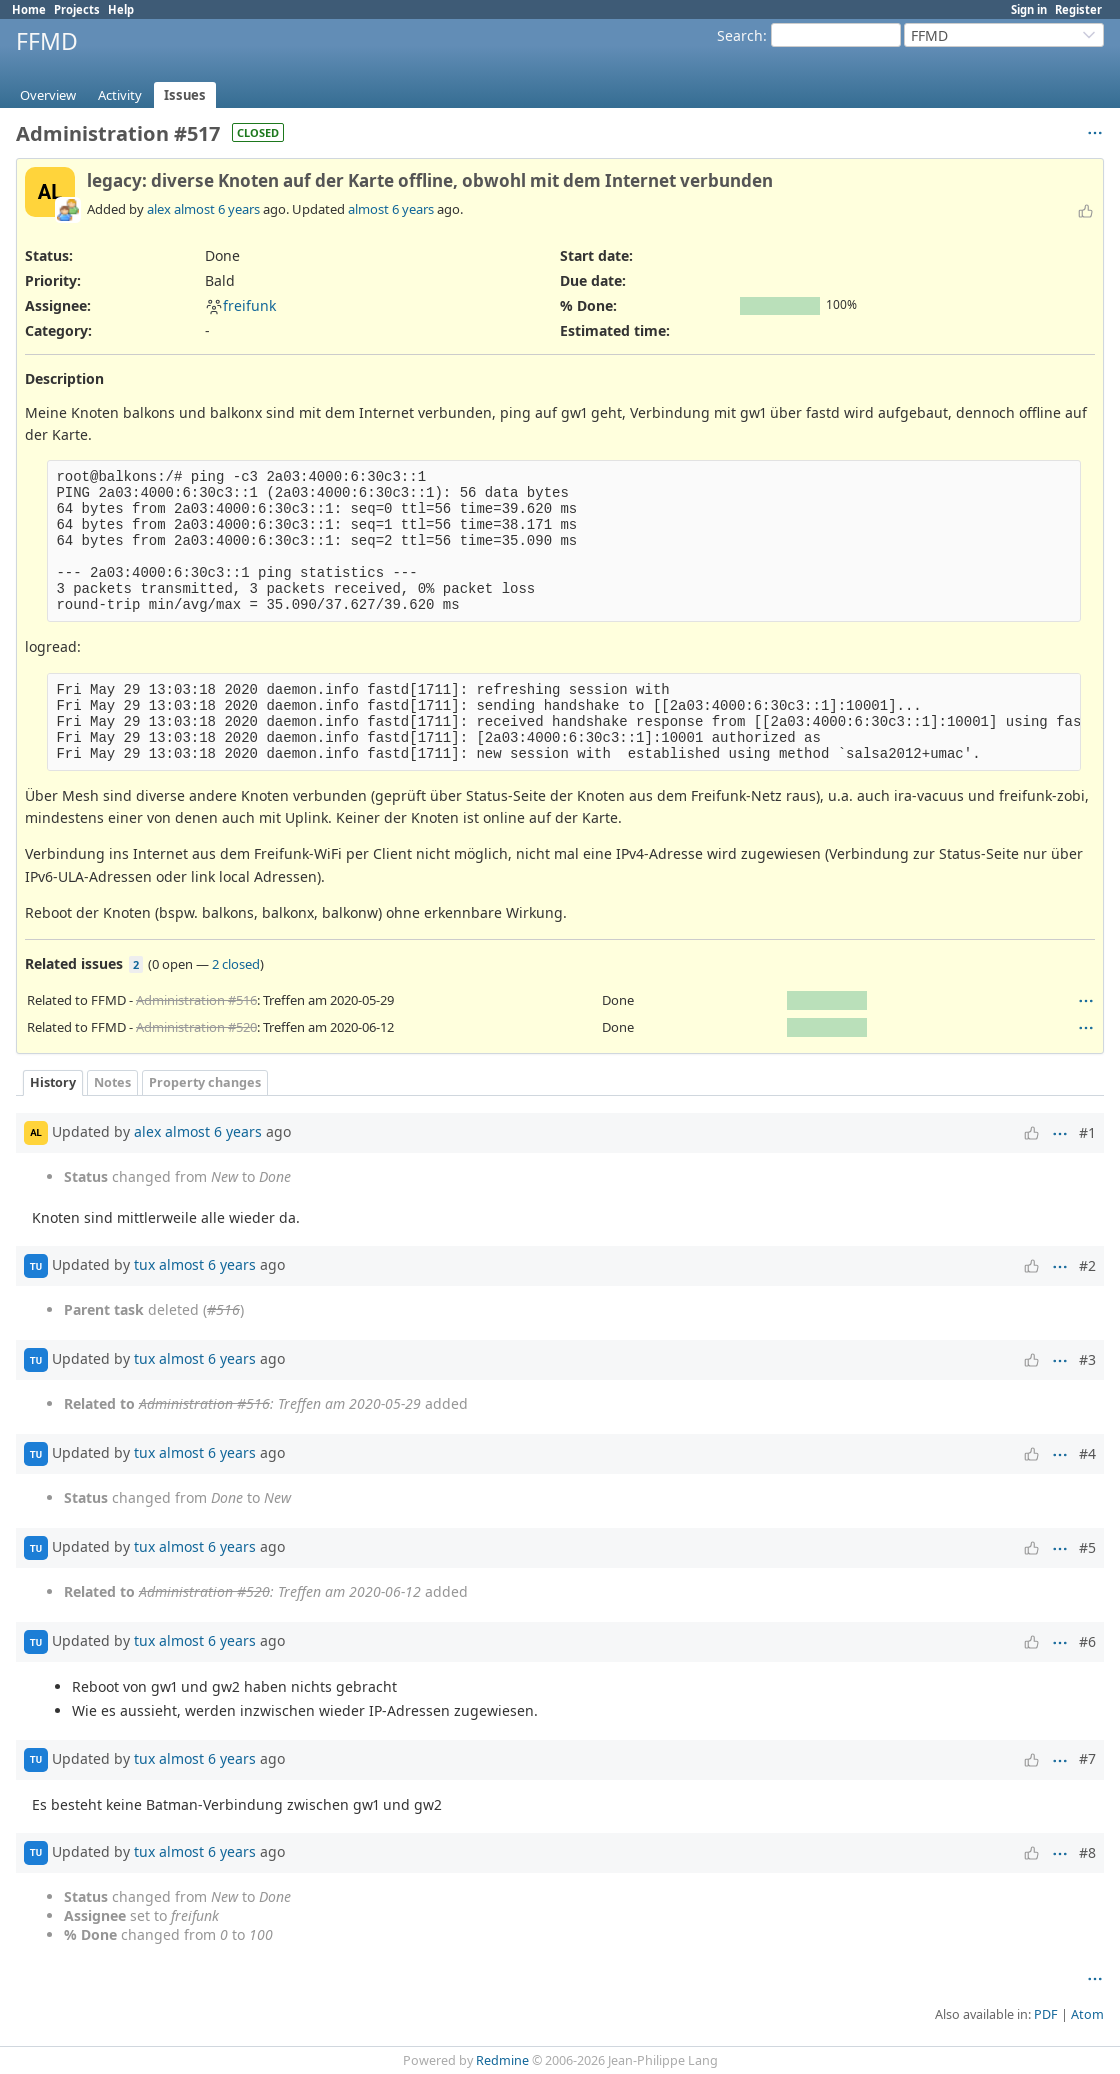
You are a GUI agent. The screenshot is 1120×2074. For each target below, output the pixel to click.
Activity (120, 95)
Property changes (205, 1082)
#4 (1087, 1453)
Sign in (1029, 9)
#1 (1087, 1132)
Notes (112, 1082)
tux (144, 1264)
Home (29, 9)
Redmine (502, 2060)
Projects (77, 9)
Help (121, 9)
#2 (1087, 1265)
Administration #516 (196, 1000)
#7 (1087, 1758)
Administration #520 (196, 1027)
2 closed (236, 964)
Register (1078, 9)
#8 (1087, 1852)
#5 (1087, 1547)
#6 (1087, 1641)
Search (740, 35)
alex (159, 209)
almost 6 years (217, 209)
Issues (185, 95)
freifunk (240, 305)
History (53, 1082)
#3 (1087, 1359)
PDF (1046, 2014)
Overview (48, 95)
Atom (1087, 2014)
